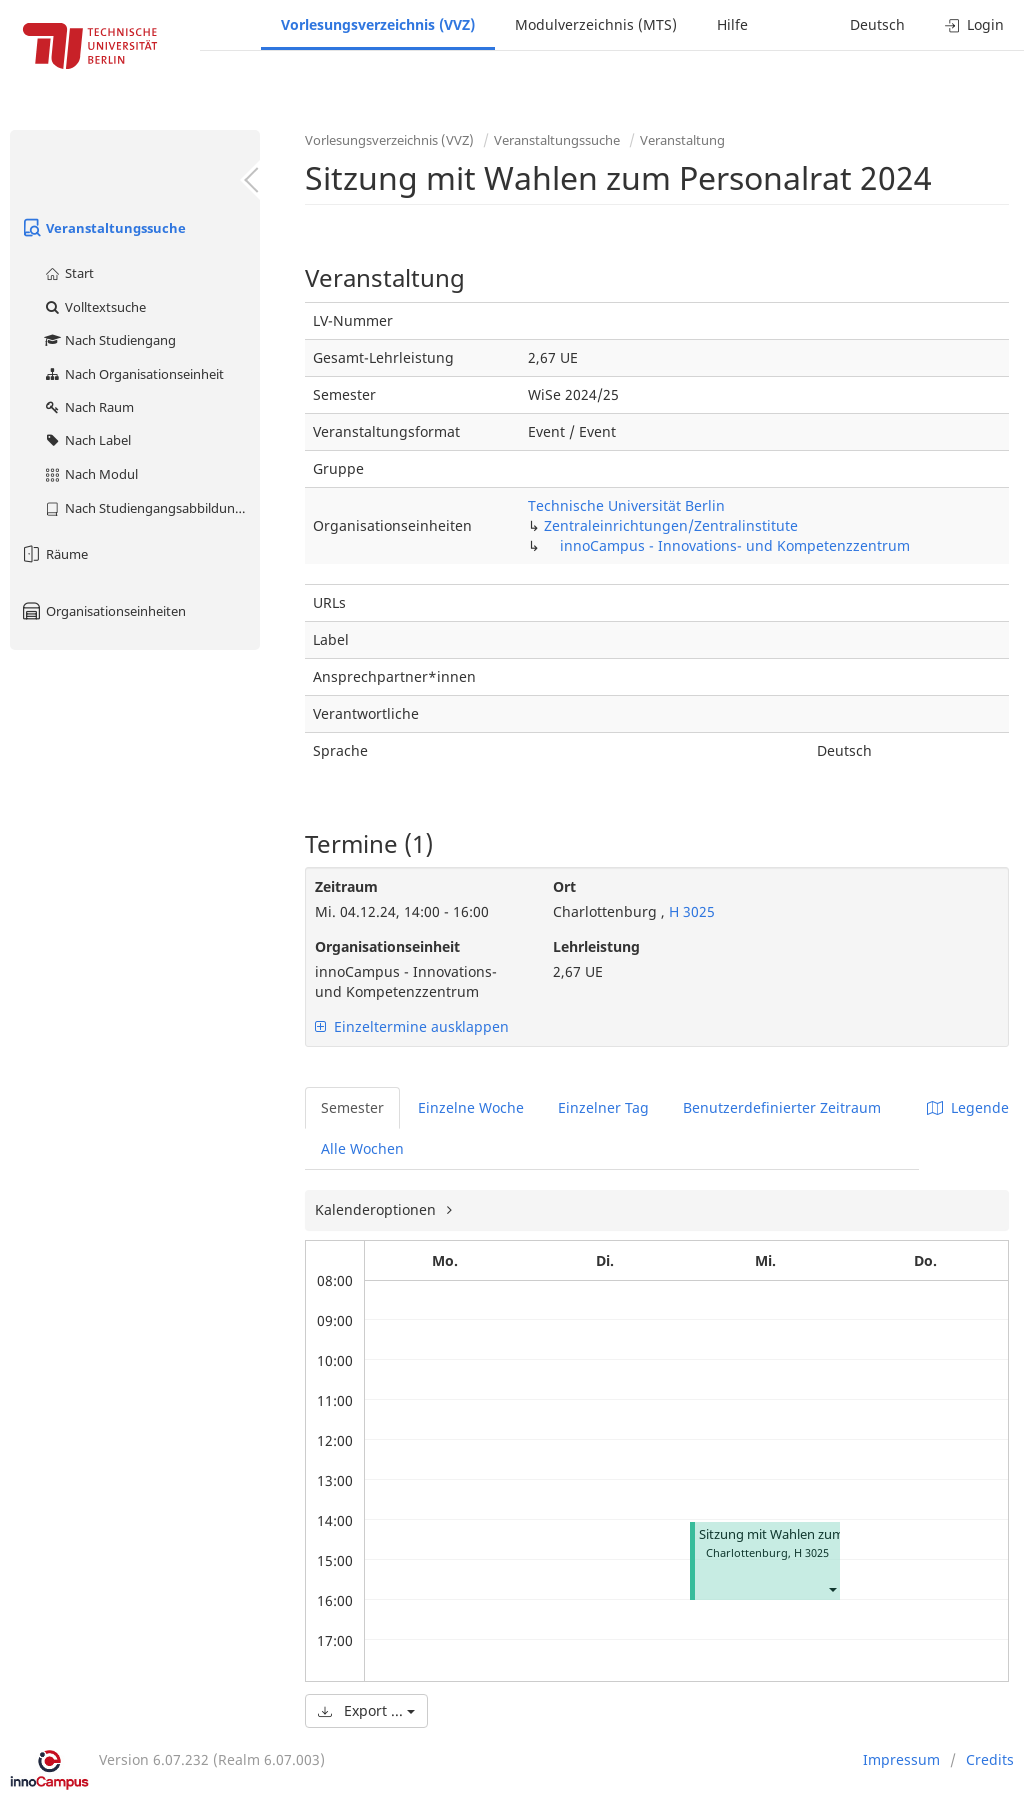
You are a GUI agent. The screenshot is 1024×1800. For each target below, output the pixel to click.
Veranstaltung (682, 140)
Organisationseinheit (387, 946)
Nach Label (87, 440)
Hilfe (732, 24)
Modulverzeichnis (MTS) (596, 24)
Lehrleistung (596, 946)
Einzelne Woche (471, 1107)
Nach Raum (88, 407)
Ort (564, 886)
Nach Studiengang (109, 340)
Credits (990, 1759)
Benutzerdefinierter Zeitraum (782, 1107)
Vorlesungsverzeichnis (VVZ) (378, 24)
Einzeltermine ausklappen (412, 1026)
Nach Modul (90, 474)
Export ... (366, 1710)
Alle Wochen (362, 1148)
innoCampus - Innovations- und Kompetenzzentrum (735, 545)
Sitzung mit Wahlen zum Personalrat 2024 (823, 1534)
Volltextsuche (94, 307)
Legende (968, 1107)
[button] (832, 1588)
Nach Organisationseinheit (133, 374)
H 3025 (690, 911)
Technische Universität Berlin (626, 505)
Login (974, 24)
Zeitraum (346, 886)
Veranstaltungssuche (103, 228)
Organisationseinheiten (103, 611)
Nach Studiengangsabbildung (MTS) (151, 508)
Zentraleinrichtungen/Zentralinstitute (671, 525)
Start (68, 273)
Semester (352, 1107)
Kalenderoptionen (377, 1209)
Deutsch (877, 24)
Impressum (901, 1759)
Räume (54, 554)
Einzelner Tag (603, 1107)
